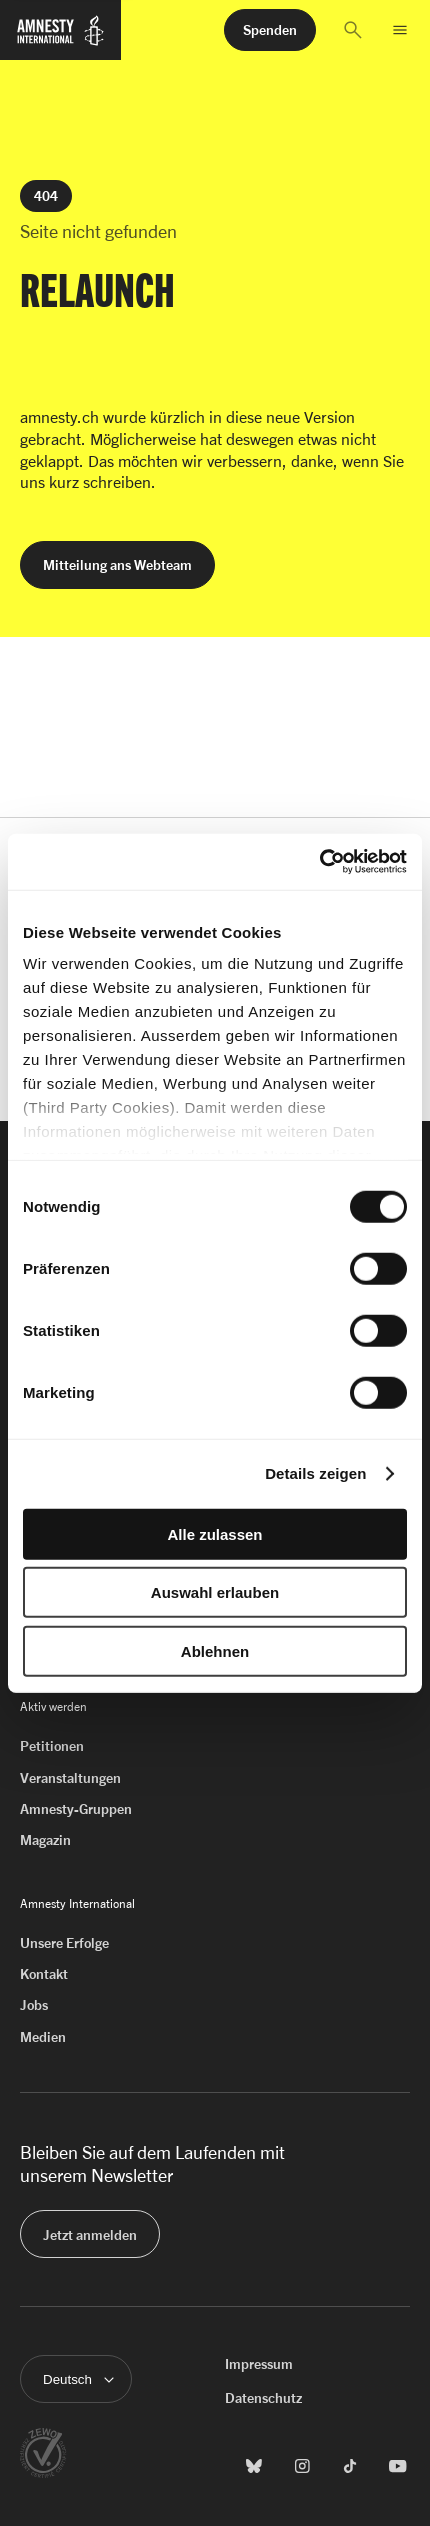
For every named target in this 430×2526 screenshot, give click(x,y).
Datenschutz (263, 2397)
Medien (43, 2036)
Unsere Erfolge (64, 1942)
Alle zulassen (214, 1533)
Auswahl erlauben (215, 1592)
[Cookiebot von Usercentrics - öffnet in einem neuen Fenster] (319, 862)
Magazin (45, 1839)
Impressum (259, 2363)
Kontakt (44, 1973)
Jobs (34, 2004)
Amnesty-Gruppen (76, 1808)
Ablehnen (215, 1650)
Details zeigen (315, 1473)
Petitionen (52, 1745)
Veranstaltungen (70, 1777)
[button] (353, 30)
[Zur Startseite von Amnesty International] (60, 39)
